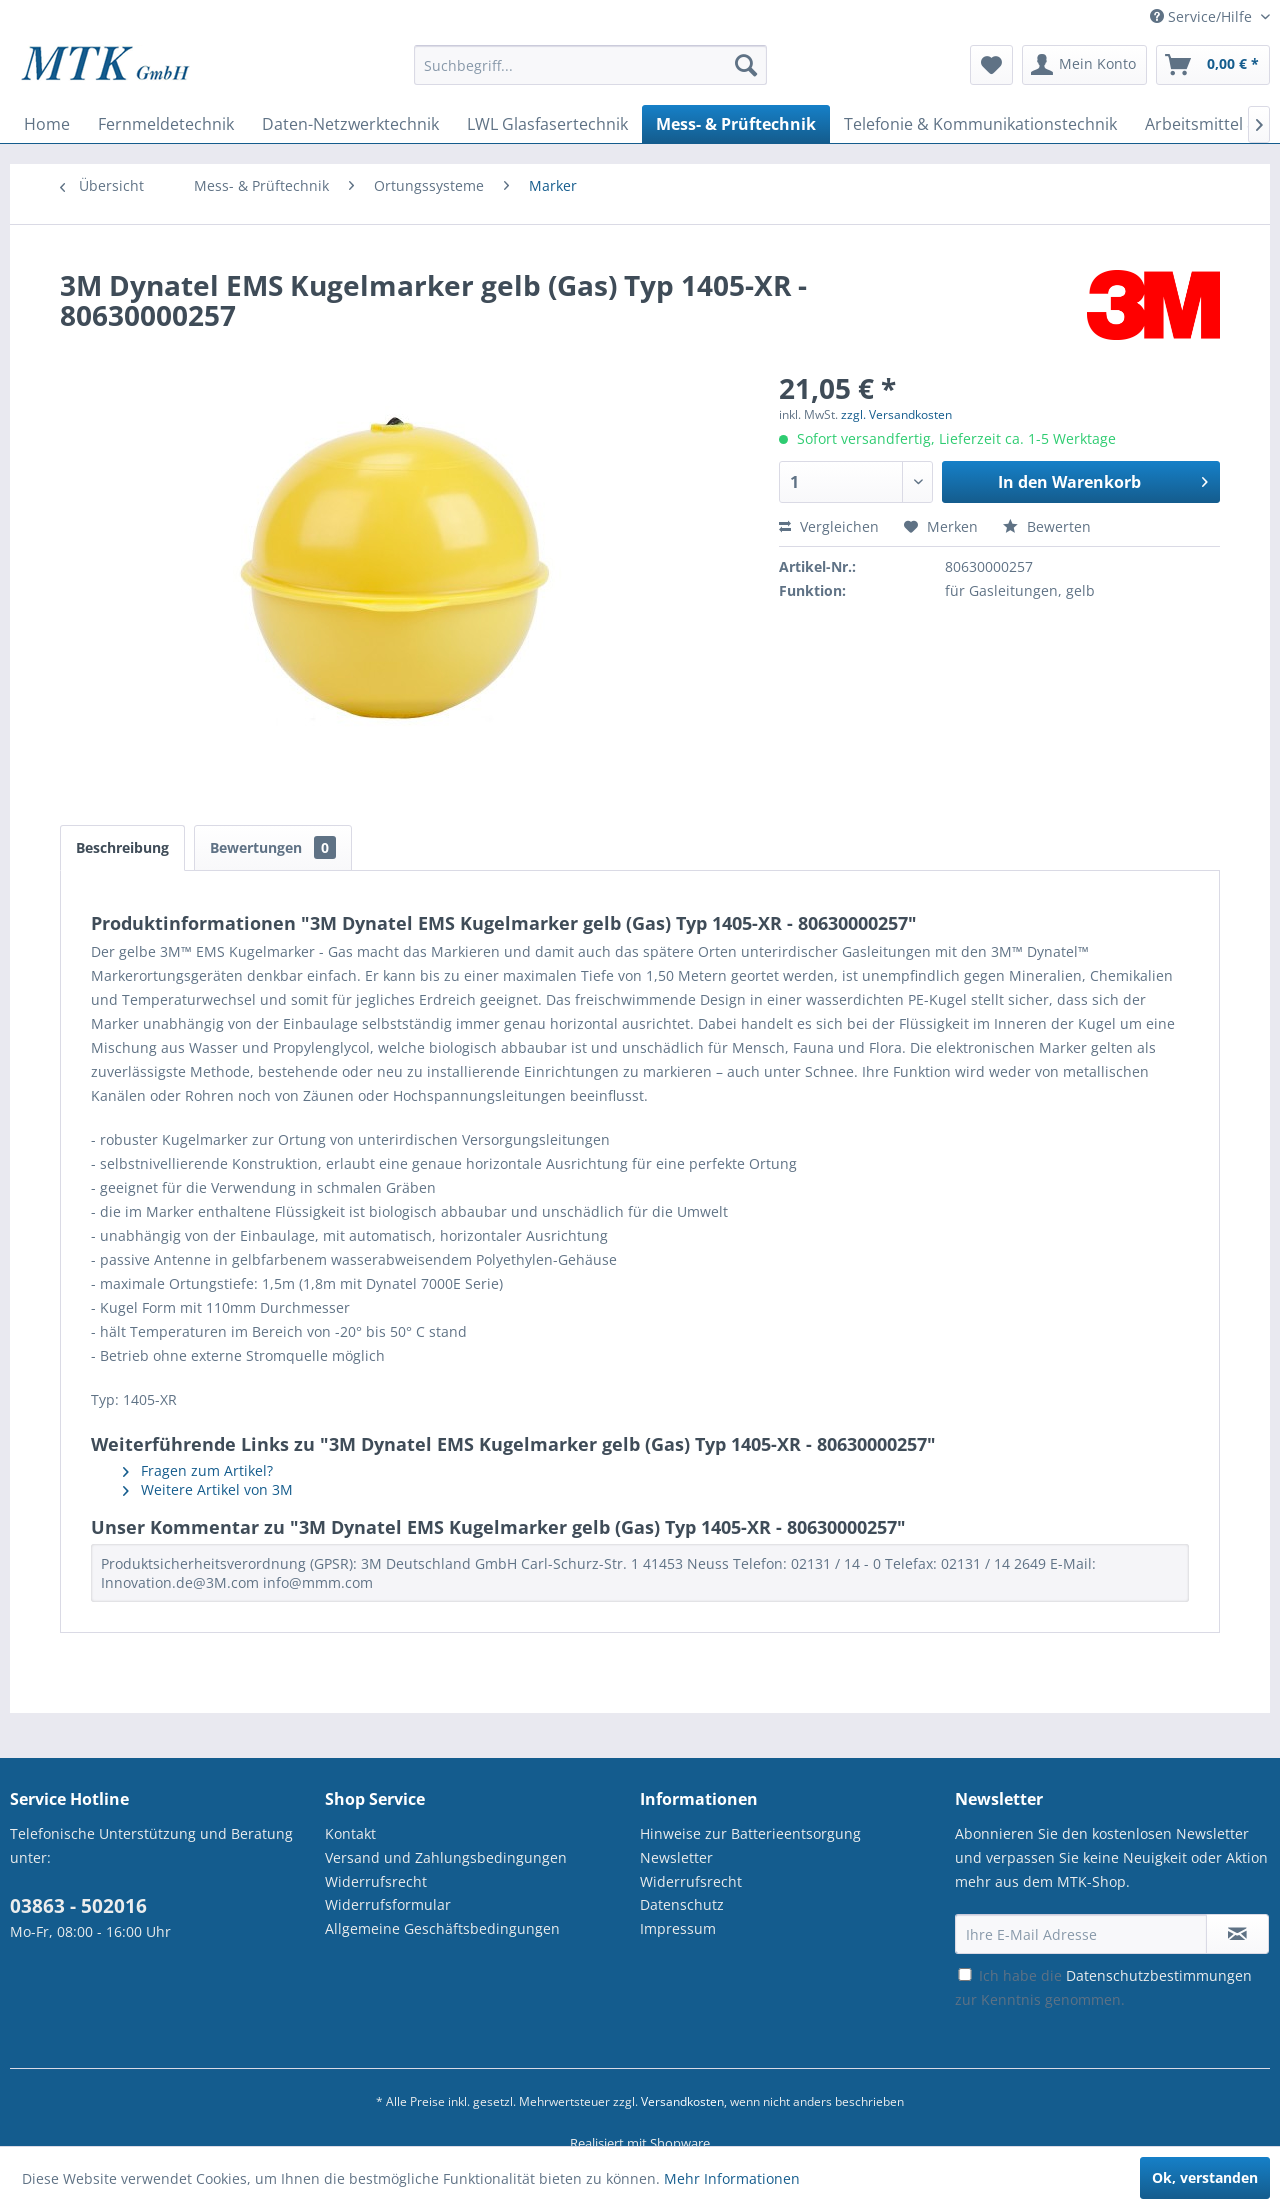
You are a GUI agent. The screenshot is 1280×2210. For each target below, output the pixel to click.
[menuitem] (590, 74)
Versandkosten (682, 2101)
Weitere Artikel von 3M (208, 1489)
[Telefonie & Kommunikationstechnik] (980, 124)
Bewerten (1047, 526)
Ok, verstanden (1205, 2177)
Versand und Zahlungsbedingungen (446, 1857)
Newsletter (676, 1857)
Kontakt (350, 1833)
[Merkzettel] (991, 65)
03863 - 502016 (78, 1906)
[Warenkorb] (1213, 65)
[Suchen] (746, 65)
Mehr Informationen (732, 2178)
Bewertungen (273, 847)
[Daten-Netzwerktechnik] (350, 124)
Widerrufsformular (388, 1904)
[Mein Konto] (1084, 65)
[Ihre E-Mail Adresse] (1081, 1934)
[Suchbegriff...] (590, 65)
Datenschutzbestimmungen (1159, 1975)
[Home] (47, 124)
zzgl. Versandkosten (896, 414)
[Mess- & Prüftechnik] (736, 124)
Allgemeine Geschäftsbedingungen (442, 1928)
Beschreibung (122, 847)
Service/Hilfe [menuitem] (1203, 16)
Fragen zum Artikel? (198, 1470)
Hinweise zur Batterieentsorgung (750, 1833)
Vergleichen (829, 526)
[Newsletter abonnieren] (1237, 1934)
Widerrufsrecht (376, 1881)
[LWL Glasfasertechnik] (547, 124)
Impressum (678, 1928)
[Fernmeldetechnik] (166, 124)
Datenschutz (682, 1904)
